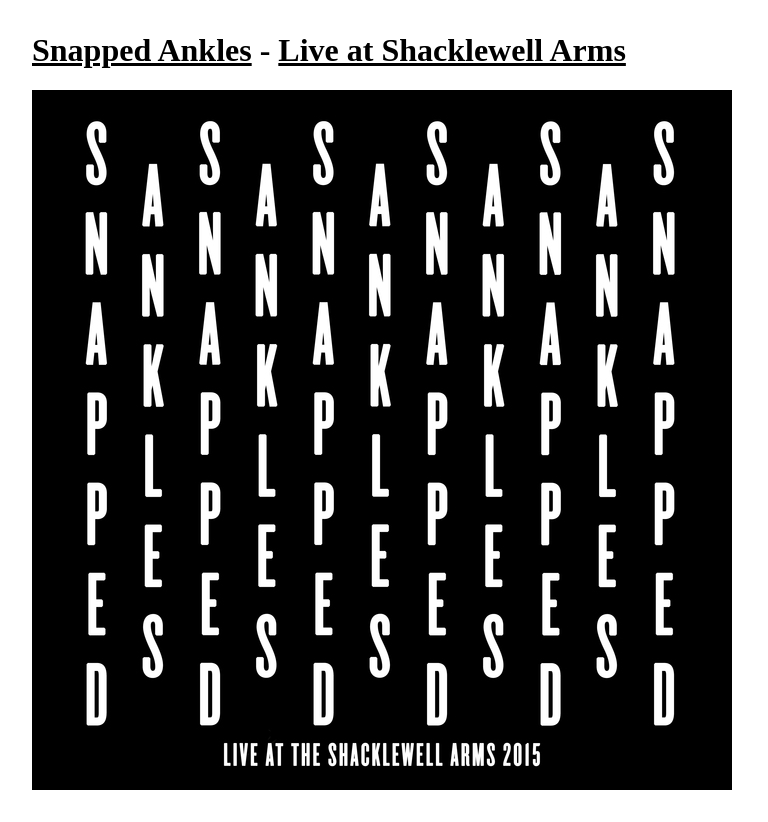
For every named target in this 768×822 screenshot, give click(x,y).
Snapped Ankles (142, 50)
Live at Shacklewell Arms (452, 50)
